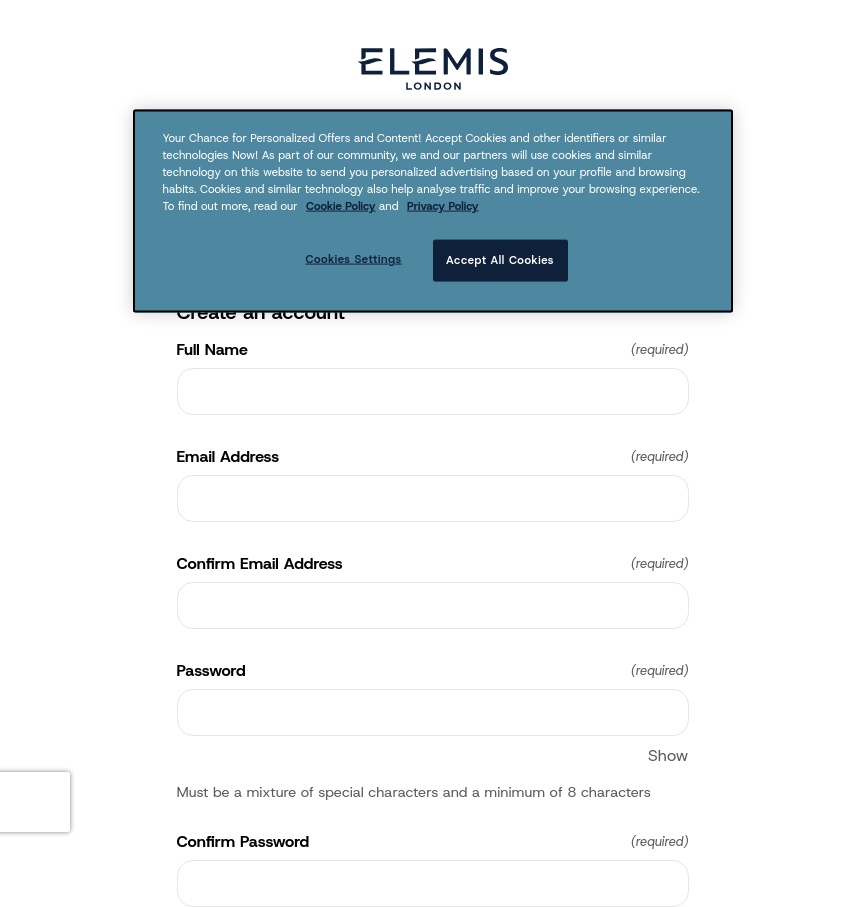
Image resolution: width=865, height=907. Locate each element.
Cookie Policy (340, 206)
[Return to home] (433, 69)
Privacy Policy (443, 206)
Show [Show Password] (668, 755)
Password (433, 671)
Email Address (433, 457)
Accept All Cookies (500, 260)
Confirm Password (433, 842)
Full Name (433, 350)
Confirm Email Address (433, 564)
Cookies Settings (353, 259)
